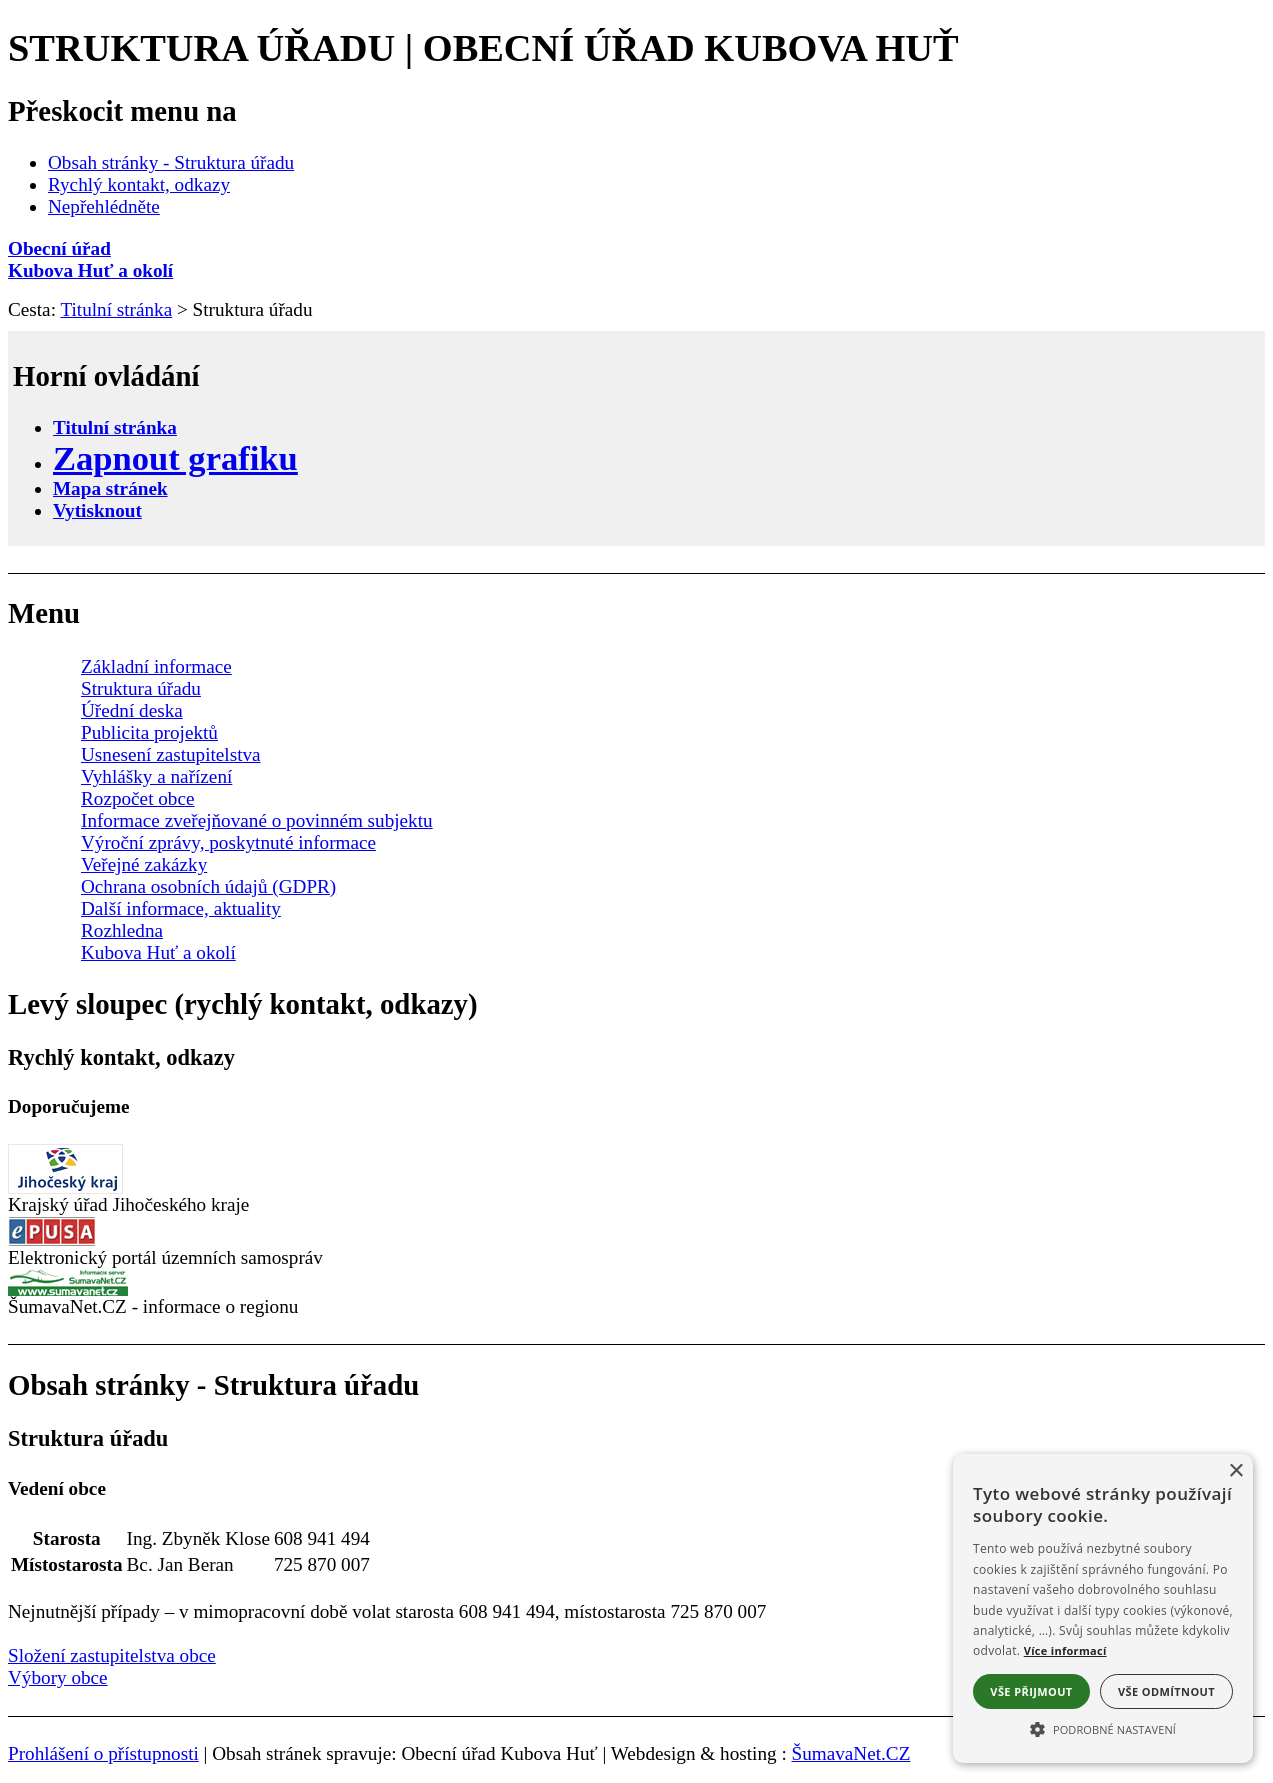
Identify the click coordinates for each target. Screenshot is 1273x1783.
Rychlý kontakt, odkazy (139, 184)
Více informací (1065, 1650)
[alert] (1103, 1608)
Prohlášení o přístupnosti (103, 1753)
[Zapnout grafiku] (175, 458)
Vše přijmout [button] (1031, 1691)
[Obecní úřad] (636, 249)
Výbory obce (58, 1677)
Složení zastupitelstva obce (112, 1655)
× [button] (1235, 1471)
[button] (1103, 1728)
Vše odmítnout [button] (1166, 1691)
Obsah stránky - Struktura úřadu (171, 162)
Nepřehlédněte (104, 206)
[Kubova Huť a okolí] (636, 271)
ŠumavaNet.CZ (851, 1753)
